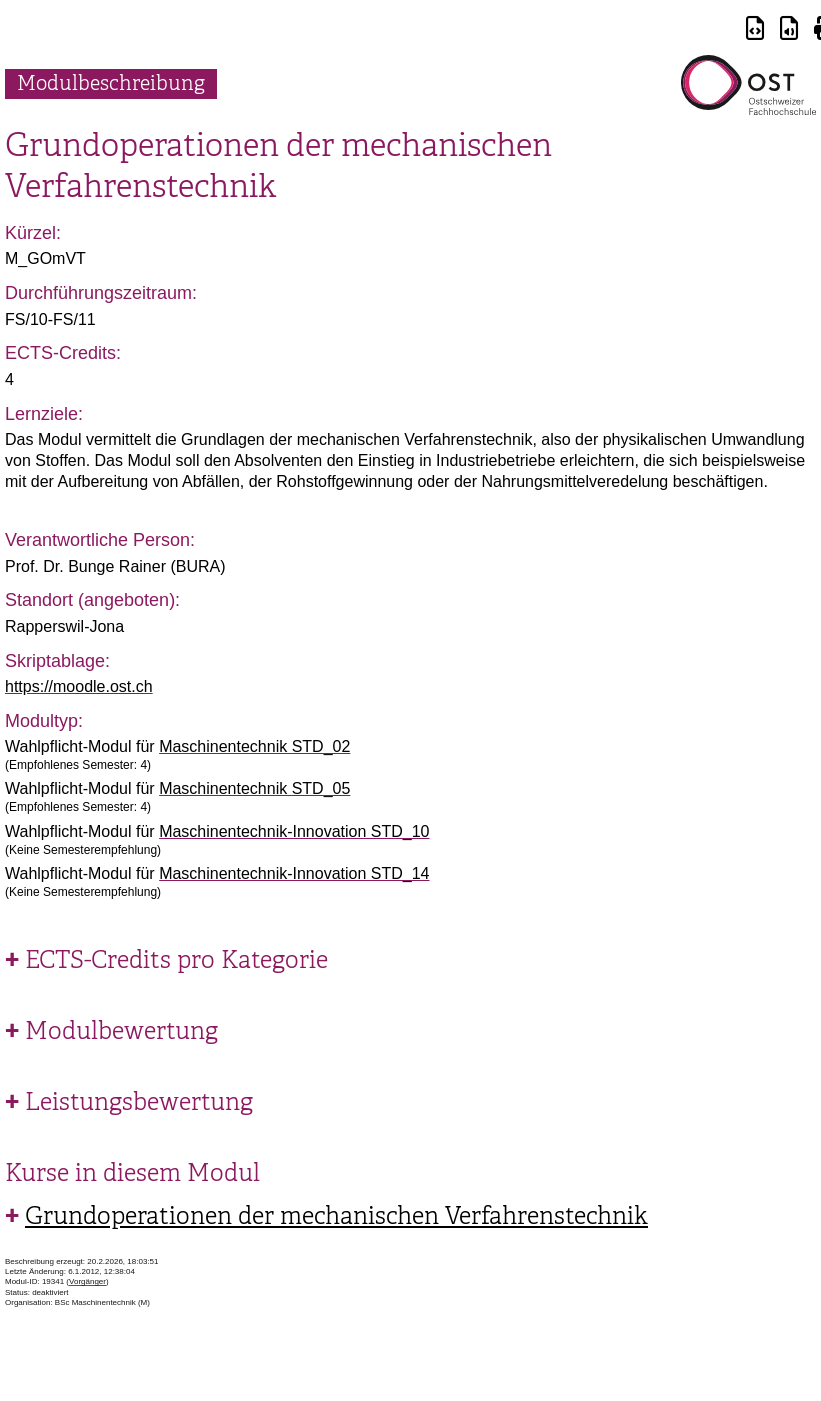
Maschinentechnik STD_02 (254, 746)
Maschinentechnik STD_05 (254, 788)
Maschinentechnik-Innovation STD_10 (294, 831)
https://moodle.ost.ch (79, 686)
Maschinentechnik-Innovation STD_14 (294, 873)
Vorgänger (87, 1281)
